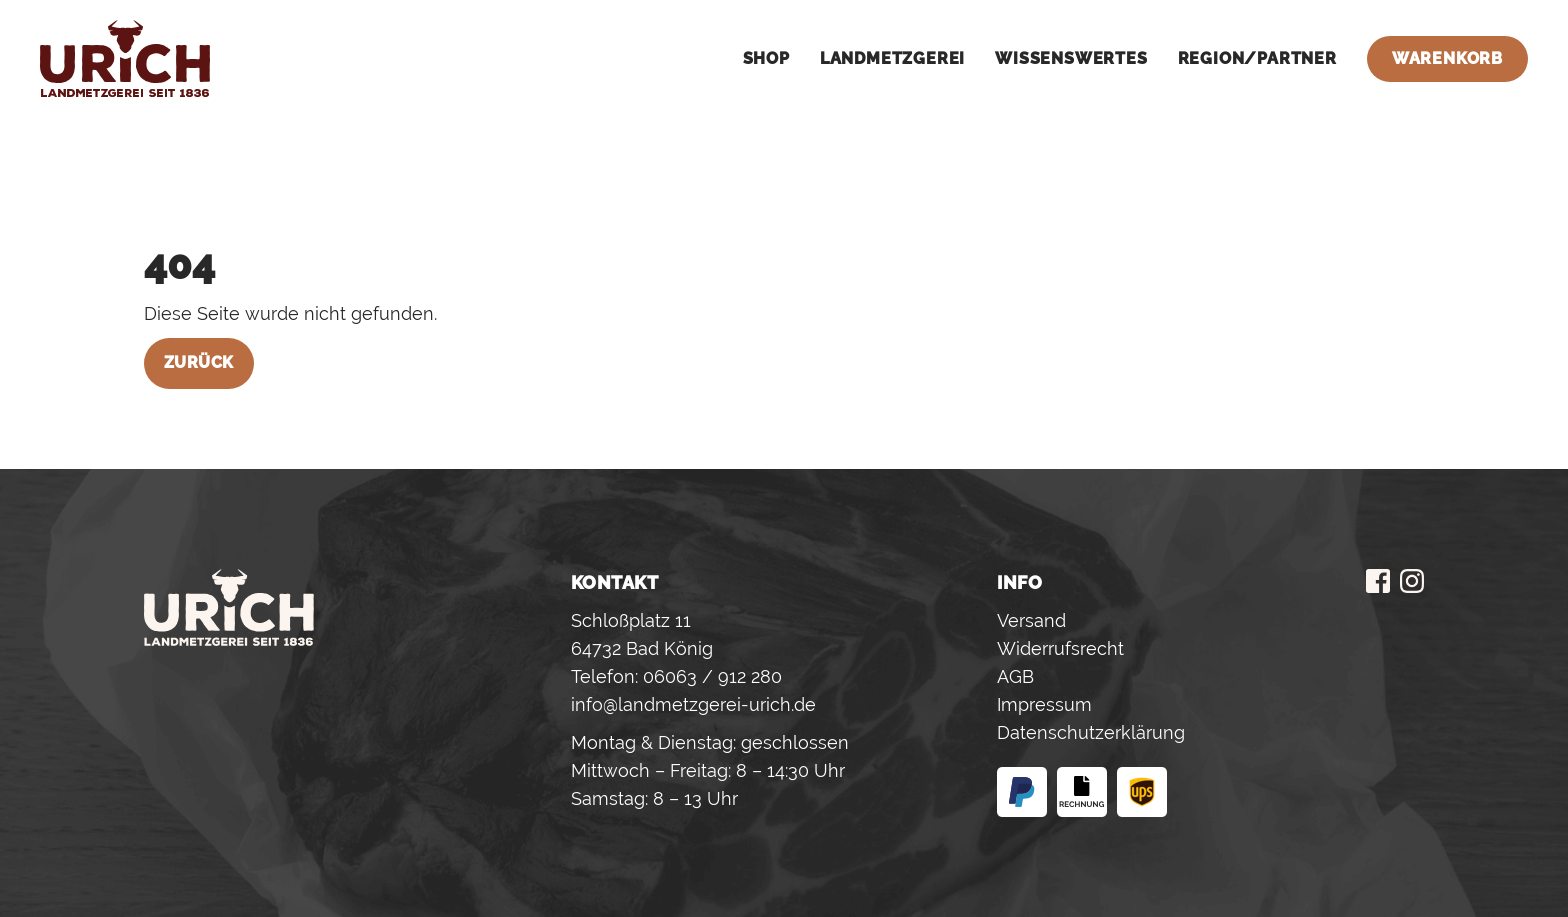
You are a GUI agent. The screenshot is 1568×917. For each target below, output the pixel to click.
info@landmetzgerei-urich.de (693, 704)
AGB (1015, 676)
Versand (1031, 620)
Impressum (1044, 704)
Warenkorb (1447, 58)
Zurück (199, 362)
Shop (766, 58)
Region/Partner (1257, 58)
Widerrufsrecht (1060, 648)
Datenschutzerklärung (1091, 732)
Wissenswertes (1071, 58)
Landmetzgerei (892, 58)
